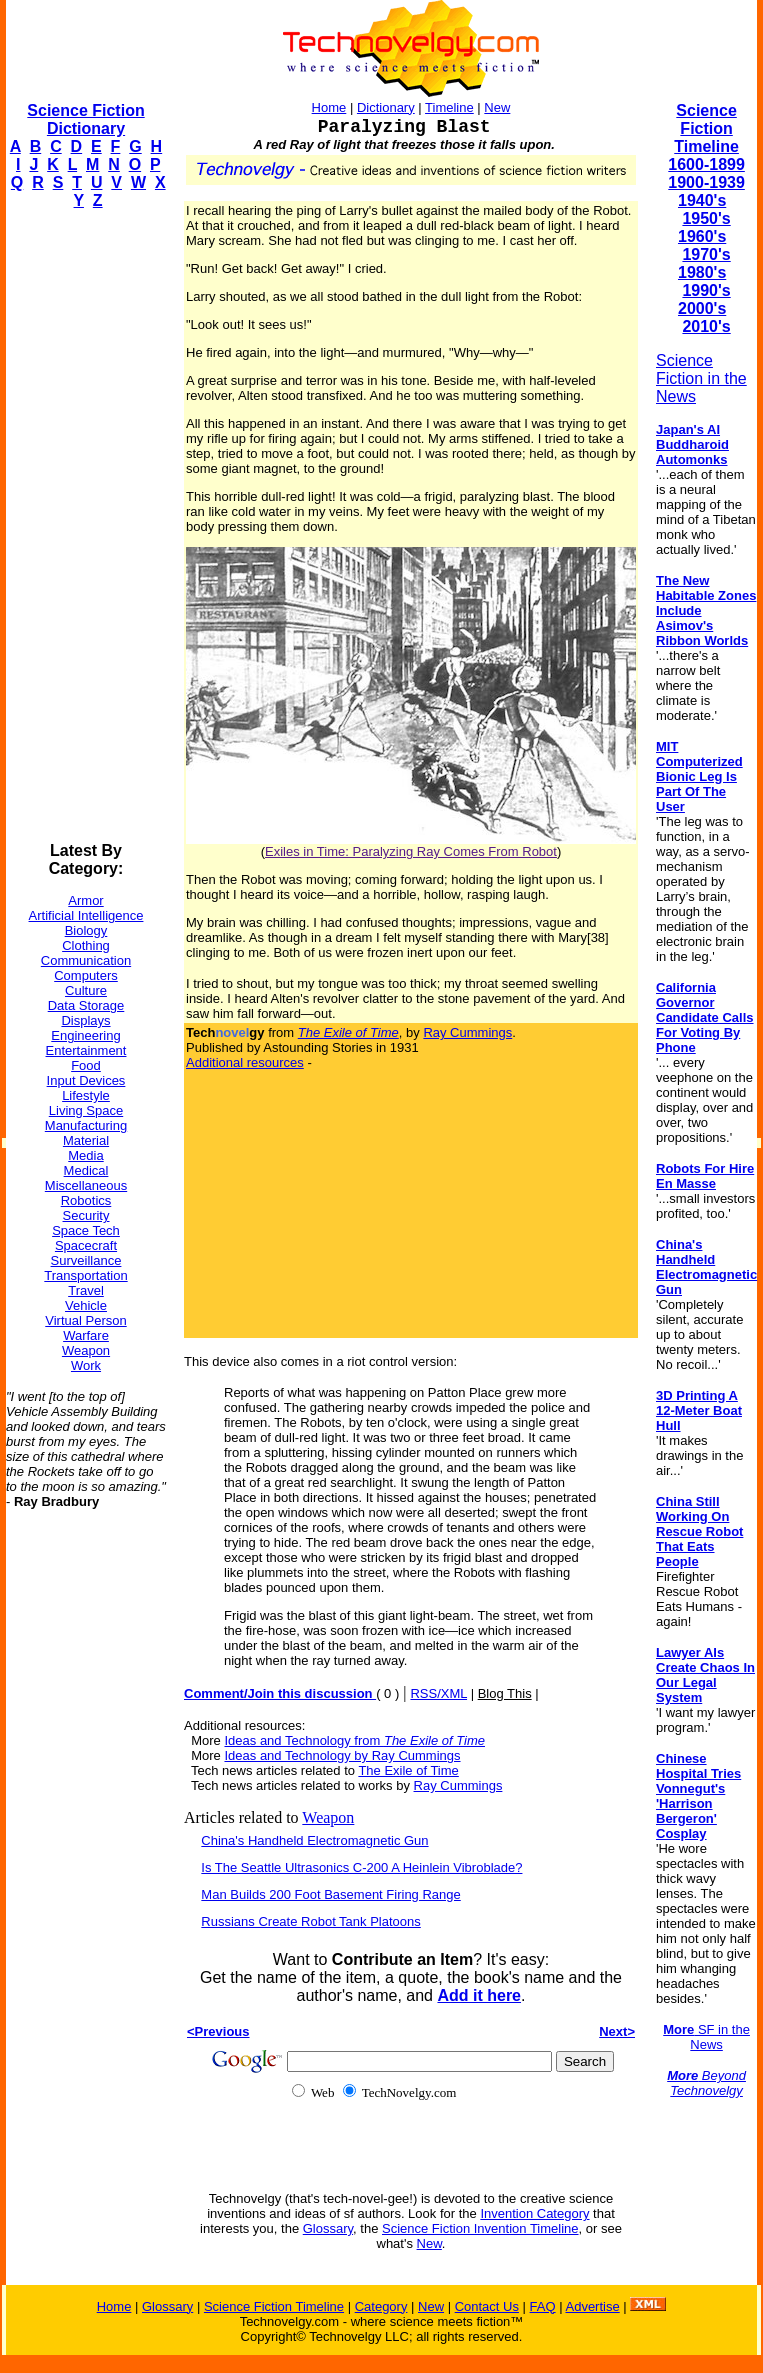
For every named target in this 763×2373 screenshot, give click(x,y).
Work (86, 1365)
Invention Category (534, 2213)
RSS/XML (438, 1693)
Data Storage (86, 1005)
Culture (86, 990)
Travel (86, 1290)
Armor (85, 900)
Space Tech (86, 1230)
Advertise (592, 2306)
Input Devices (86, 1080)
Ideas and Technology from (354, 1740)
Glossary (328, 2228)
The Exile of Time (408, 1770)
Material (86, 1140)
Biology (86, 930)
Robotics (86, 1200)
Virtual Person (85, 1320)
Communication (86, 960)
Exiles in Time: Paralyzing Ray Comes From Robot (411, 851)
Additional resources (245, 1062)
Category (381, 2306)
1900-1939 (706, 182)
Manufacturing (86, 1125)
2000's (702, 308)
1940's (702, 200)
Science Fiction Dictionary (85, 119)
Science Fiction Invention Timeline (480, 2228)
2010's (706, 326)
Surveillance (86, 1260)
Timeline (449, 107)
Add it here (479, 1995)
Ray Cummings (467, 1032)
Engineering (85, 1035)
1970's (706, 254)
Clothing (86, 945)
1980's (702, 272)
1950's (706, 218)
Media (85, 1155)
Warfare (86, 1335)
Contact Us (487, 2306)
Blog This (505, 1693)
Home (329, 107)
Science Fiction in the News (701, 378)
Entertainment (86, 1050)
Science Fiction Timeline (706, 128)
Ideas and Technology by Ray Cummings (342, 1755)
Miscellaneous (86, 1185)
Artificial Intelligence (86, 915)
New (497, 107)
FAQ (543, 2306)
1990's (706, 290)
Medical (86, 1170)
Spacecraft (86, 1245)
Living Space (86, 1110)
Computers (86, 975)
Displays (85, 1020)
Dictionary (386, 107)
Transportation (85, 1275)
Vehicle (86, 1305)
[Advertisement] (86, 526)
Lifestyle (86, 1095)
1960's (702, 236)
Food (86, 1065)
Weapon (86, 1350)
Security (86, 1215)
